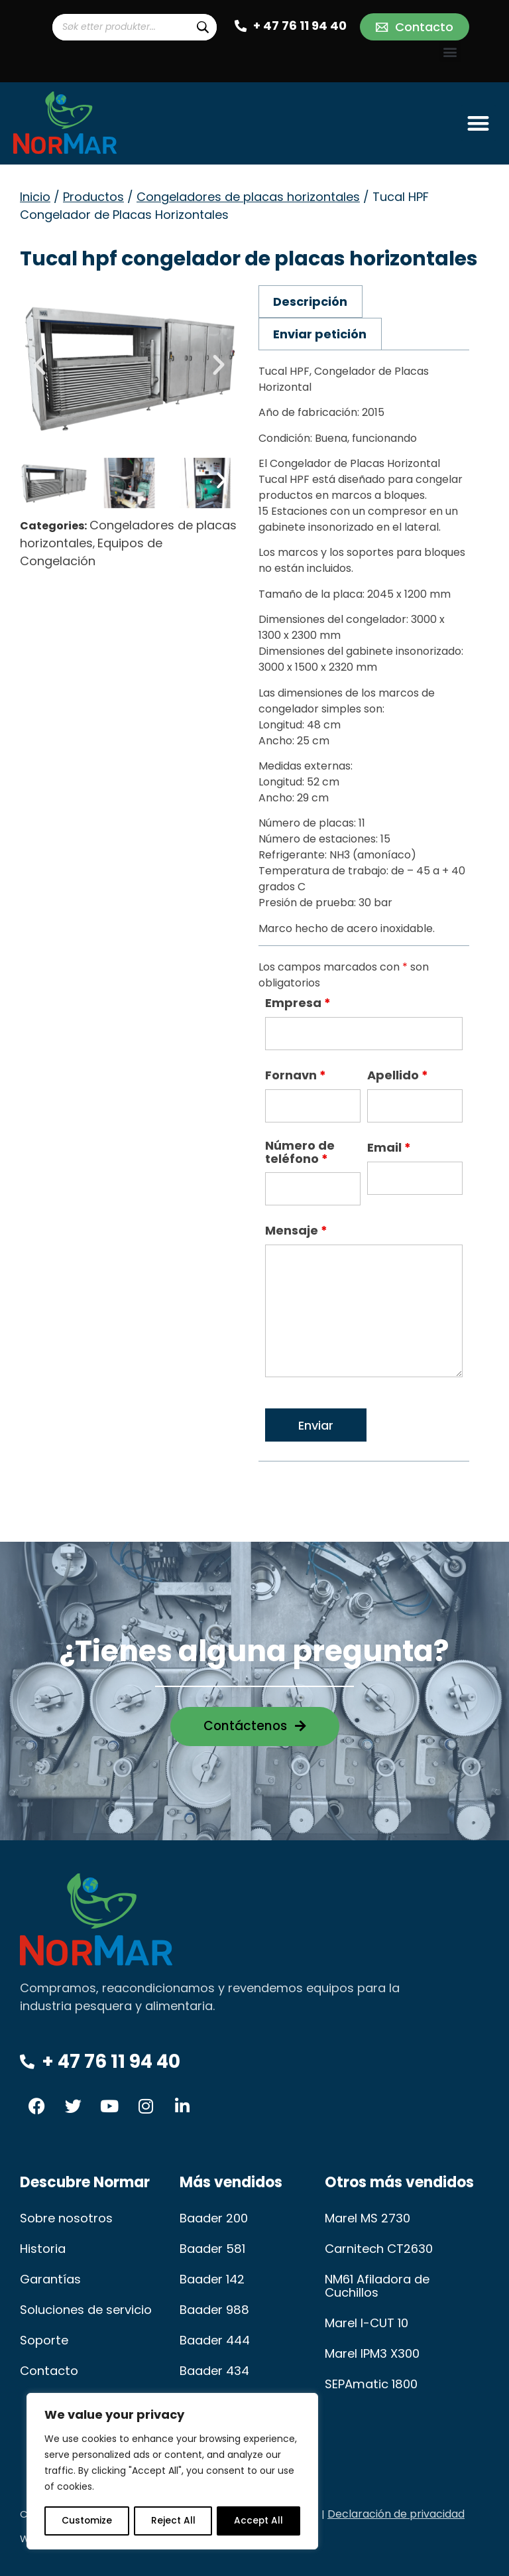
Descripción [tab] (310, 301)
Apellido (397, 1075)
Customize (86, 2521)
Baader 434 (214, 2370)
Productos (93, 196)
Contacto (48, 2370)
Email (389, 1147)
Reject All (172, 2521)
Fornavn (295, 1075)
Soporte (44, 2340)
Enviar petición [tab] (320, 334)
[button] (450, 51)
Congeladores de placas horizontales (248, 196)
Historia (42, 2248)
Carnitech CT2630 (378, 2248)
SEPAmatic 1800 (370, 2384)
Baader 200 (214, 2218)
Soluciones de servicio (86, 2309)
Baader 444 (215, 2340)
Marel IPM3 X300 (372, 2353)
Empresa (298, 1003)
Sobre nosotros (66, 2218)
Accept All (259, 2521)
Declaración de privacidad (396, 2514)
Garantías (50, 2279)
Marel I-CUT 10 (366, 2323)
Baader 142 (212, 2279)
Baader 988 (214, 2309)
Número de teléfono (300, 1152)
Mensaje (296, 1230)
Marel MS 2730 (367, 2218)
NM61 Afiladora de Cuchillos (377, 2286)
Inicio (35, 196)
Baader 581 (212, 2248)
